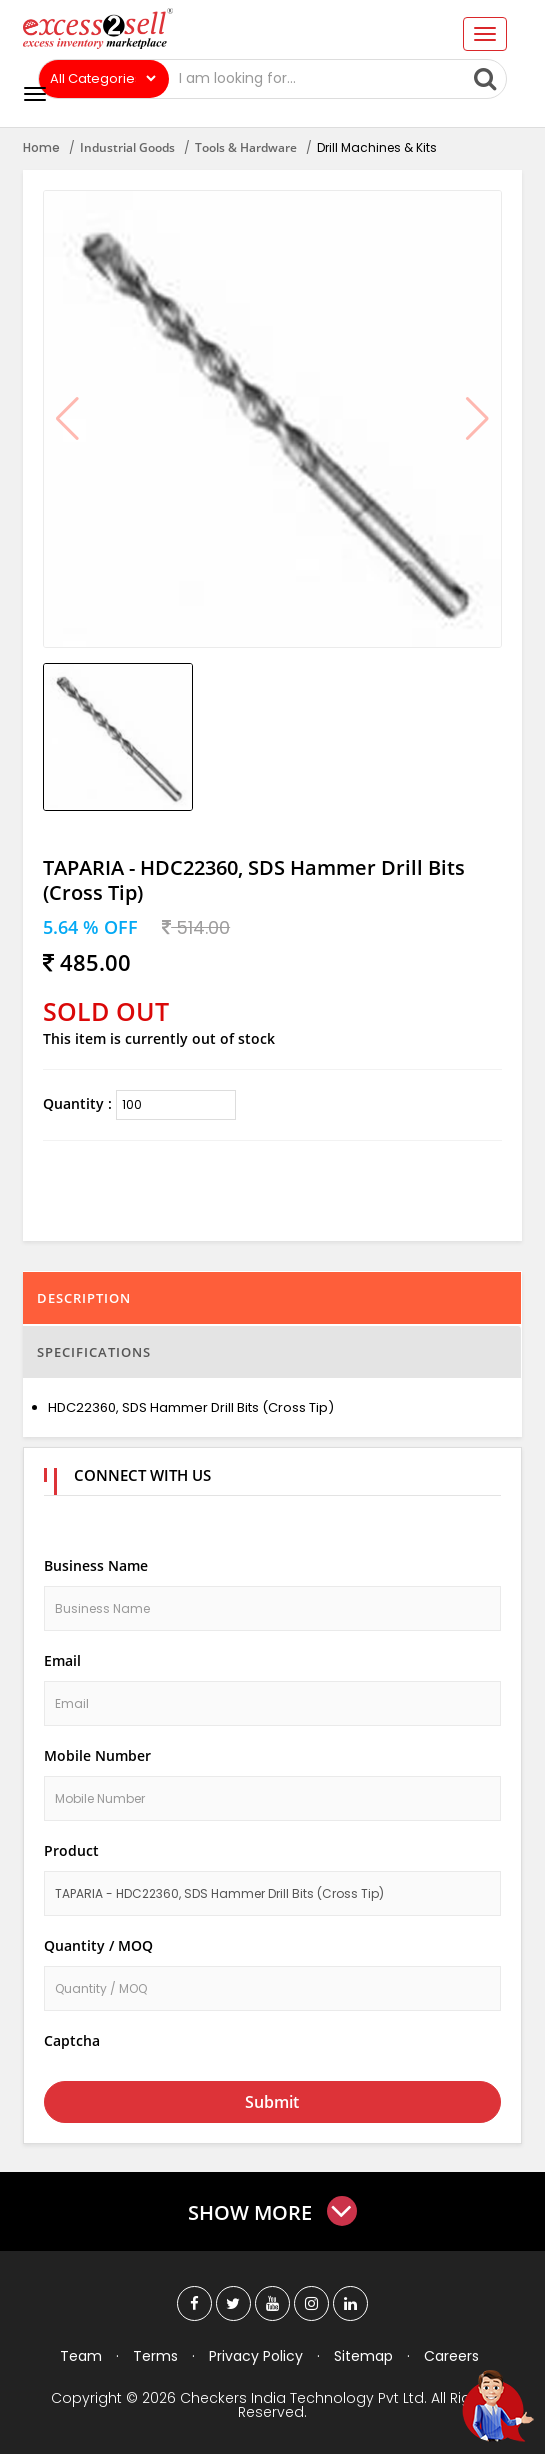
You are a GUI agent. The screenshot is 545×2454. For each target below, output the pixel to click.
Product (71, 1850)
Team (81, 2356)
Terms (155, 2356)
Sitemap (363, 2356)
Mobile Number (97, 1755)
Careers (451, 2356)
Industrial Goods (127, 147)
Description (84, 1298)
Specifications (94, 1352)
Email (62, 1660)
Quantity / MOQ (98, 1945)
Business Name (96, 1565)
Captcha (72, 2040)
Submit (272, 2102)
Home (41, 147)
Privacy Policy (256, 2356)
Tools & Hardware (246, 147)
